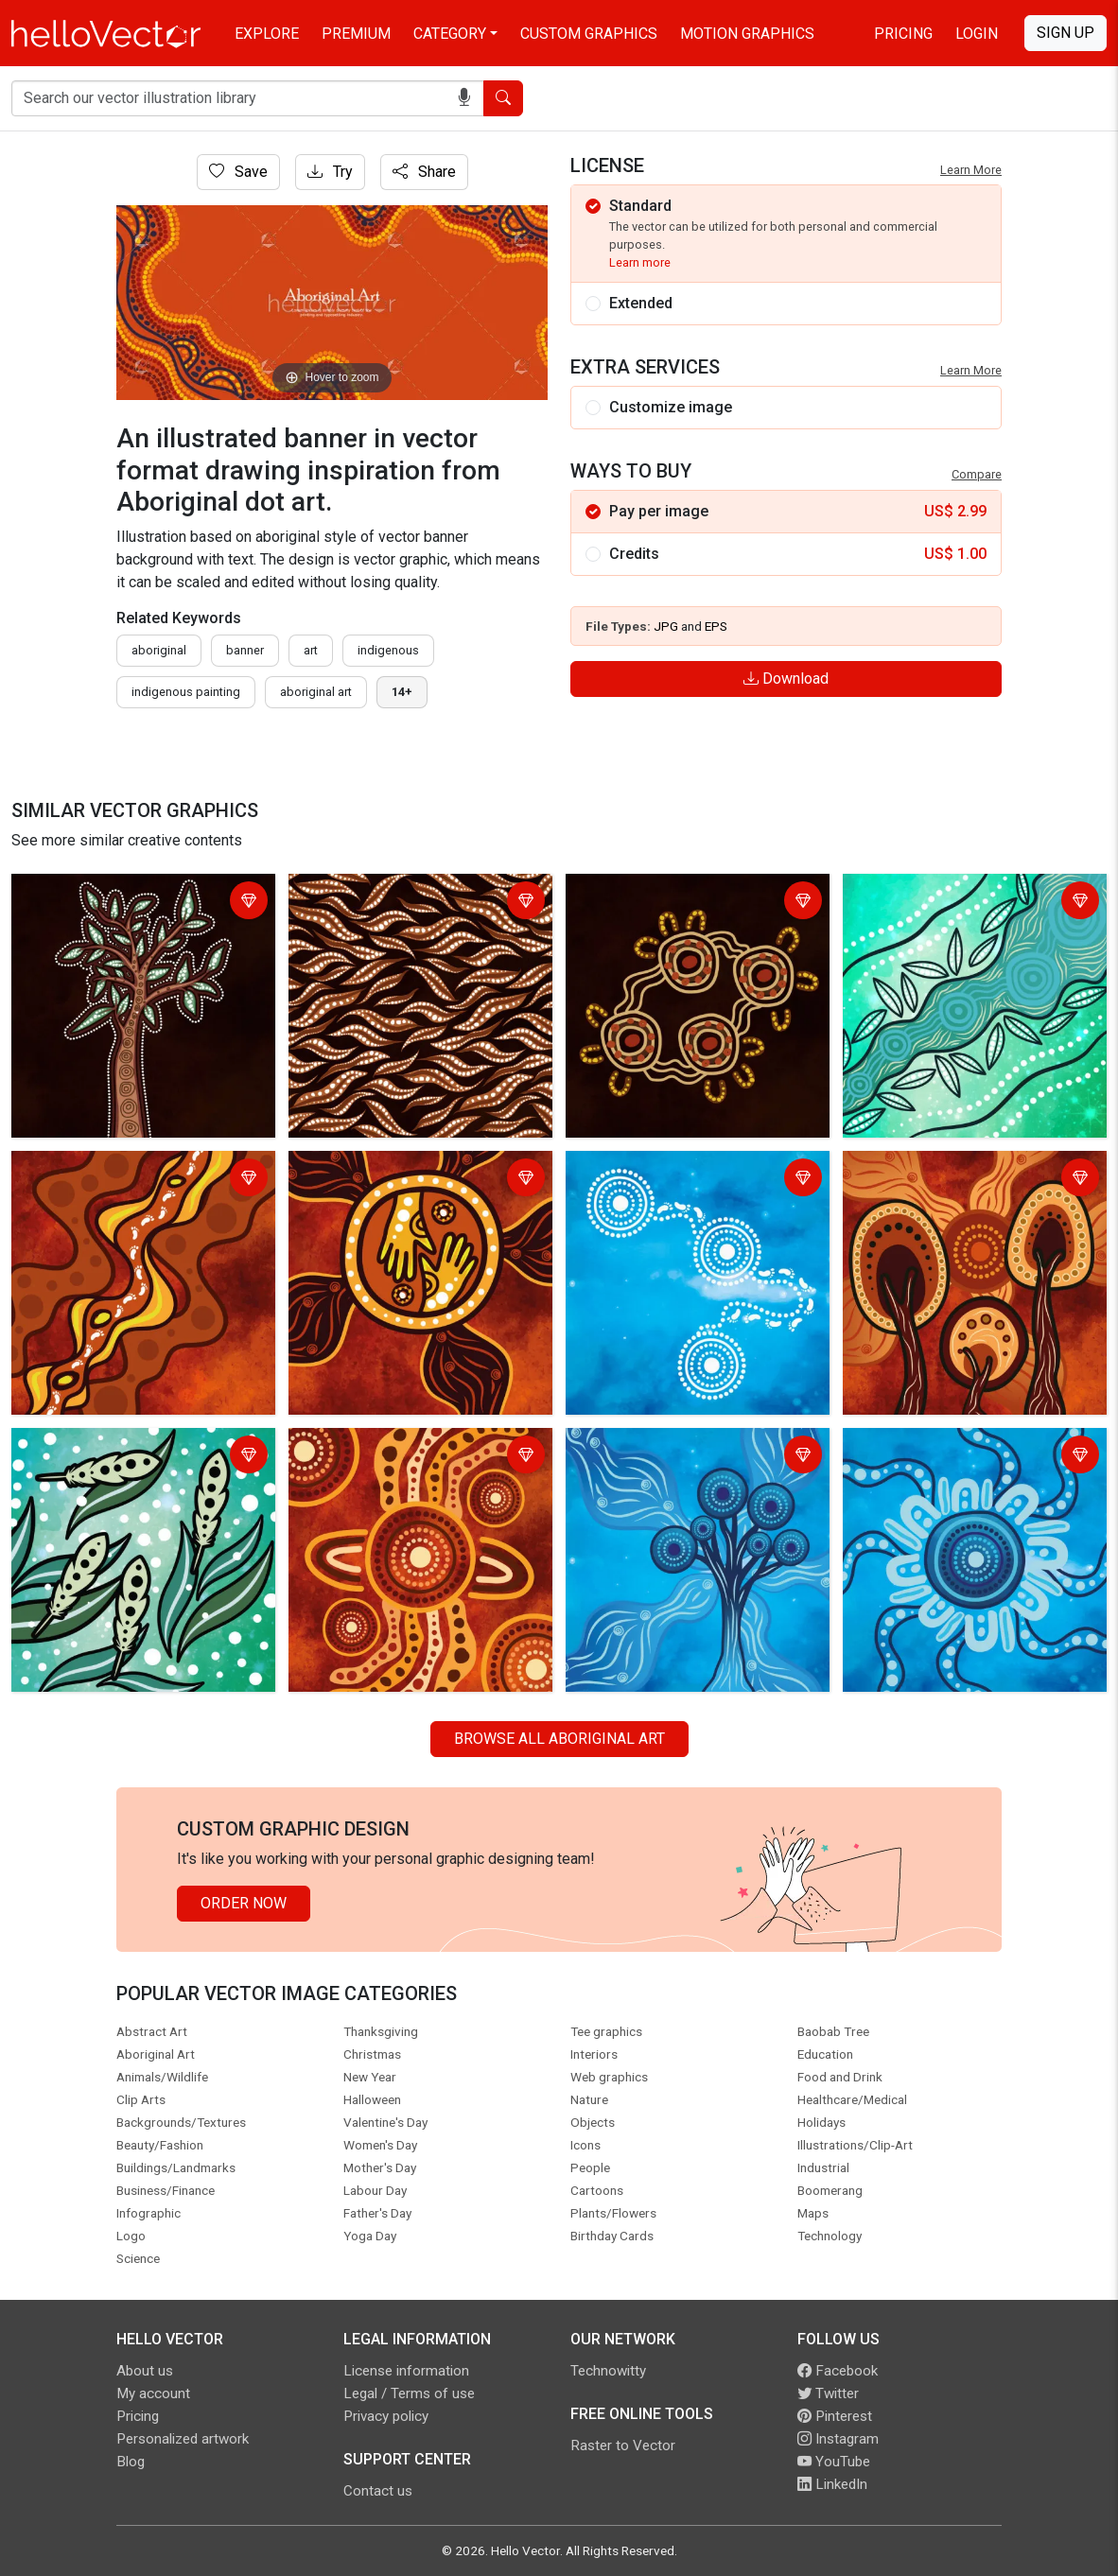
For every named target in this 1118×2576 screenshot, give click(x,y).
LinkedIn (832, 2484)
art (311, 650)
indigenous (388, 650)
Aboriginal (158, 650)
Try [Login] (330, 172)
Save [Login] (238, 172)
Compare (977, 474)
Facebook (837, 2370)
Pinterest (834, 2416)
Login (976, 34)
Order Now (244, 1903)
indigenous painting (185, 692)
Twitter (828, 2393)
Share (424, 172)
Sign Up (1065, 33)
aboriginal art (316, 692)
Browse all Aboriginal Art (559, 1739)
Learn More (971, 170)
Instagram (838, 2438)
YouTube (833, 2461)
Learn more (640, 262)
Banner (245, 650)
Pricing (903, 34)
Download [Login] (786, 679)
